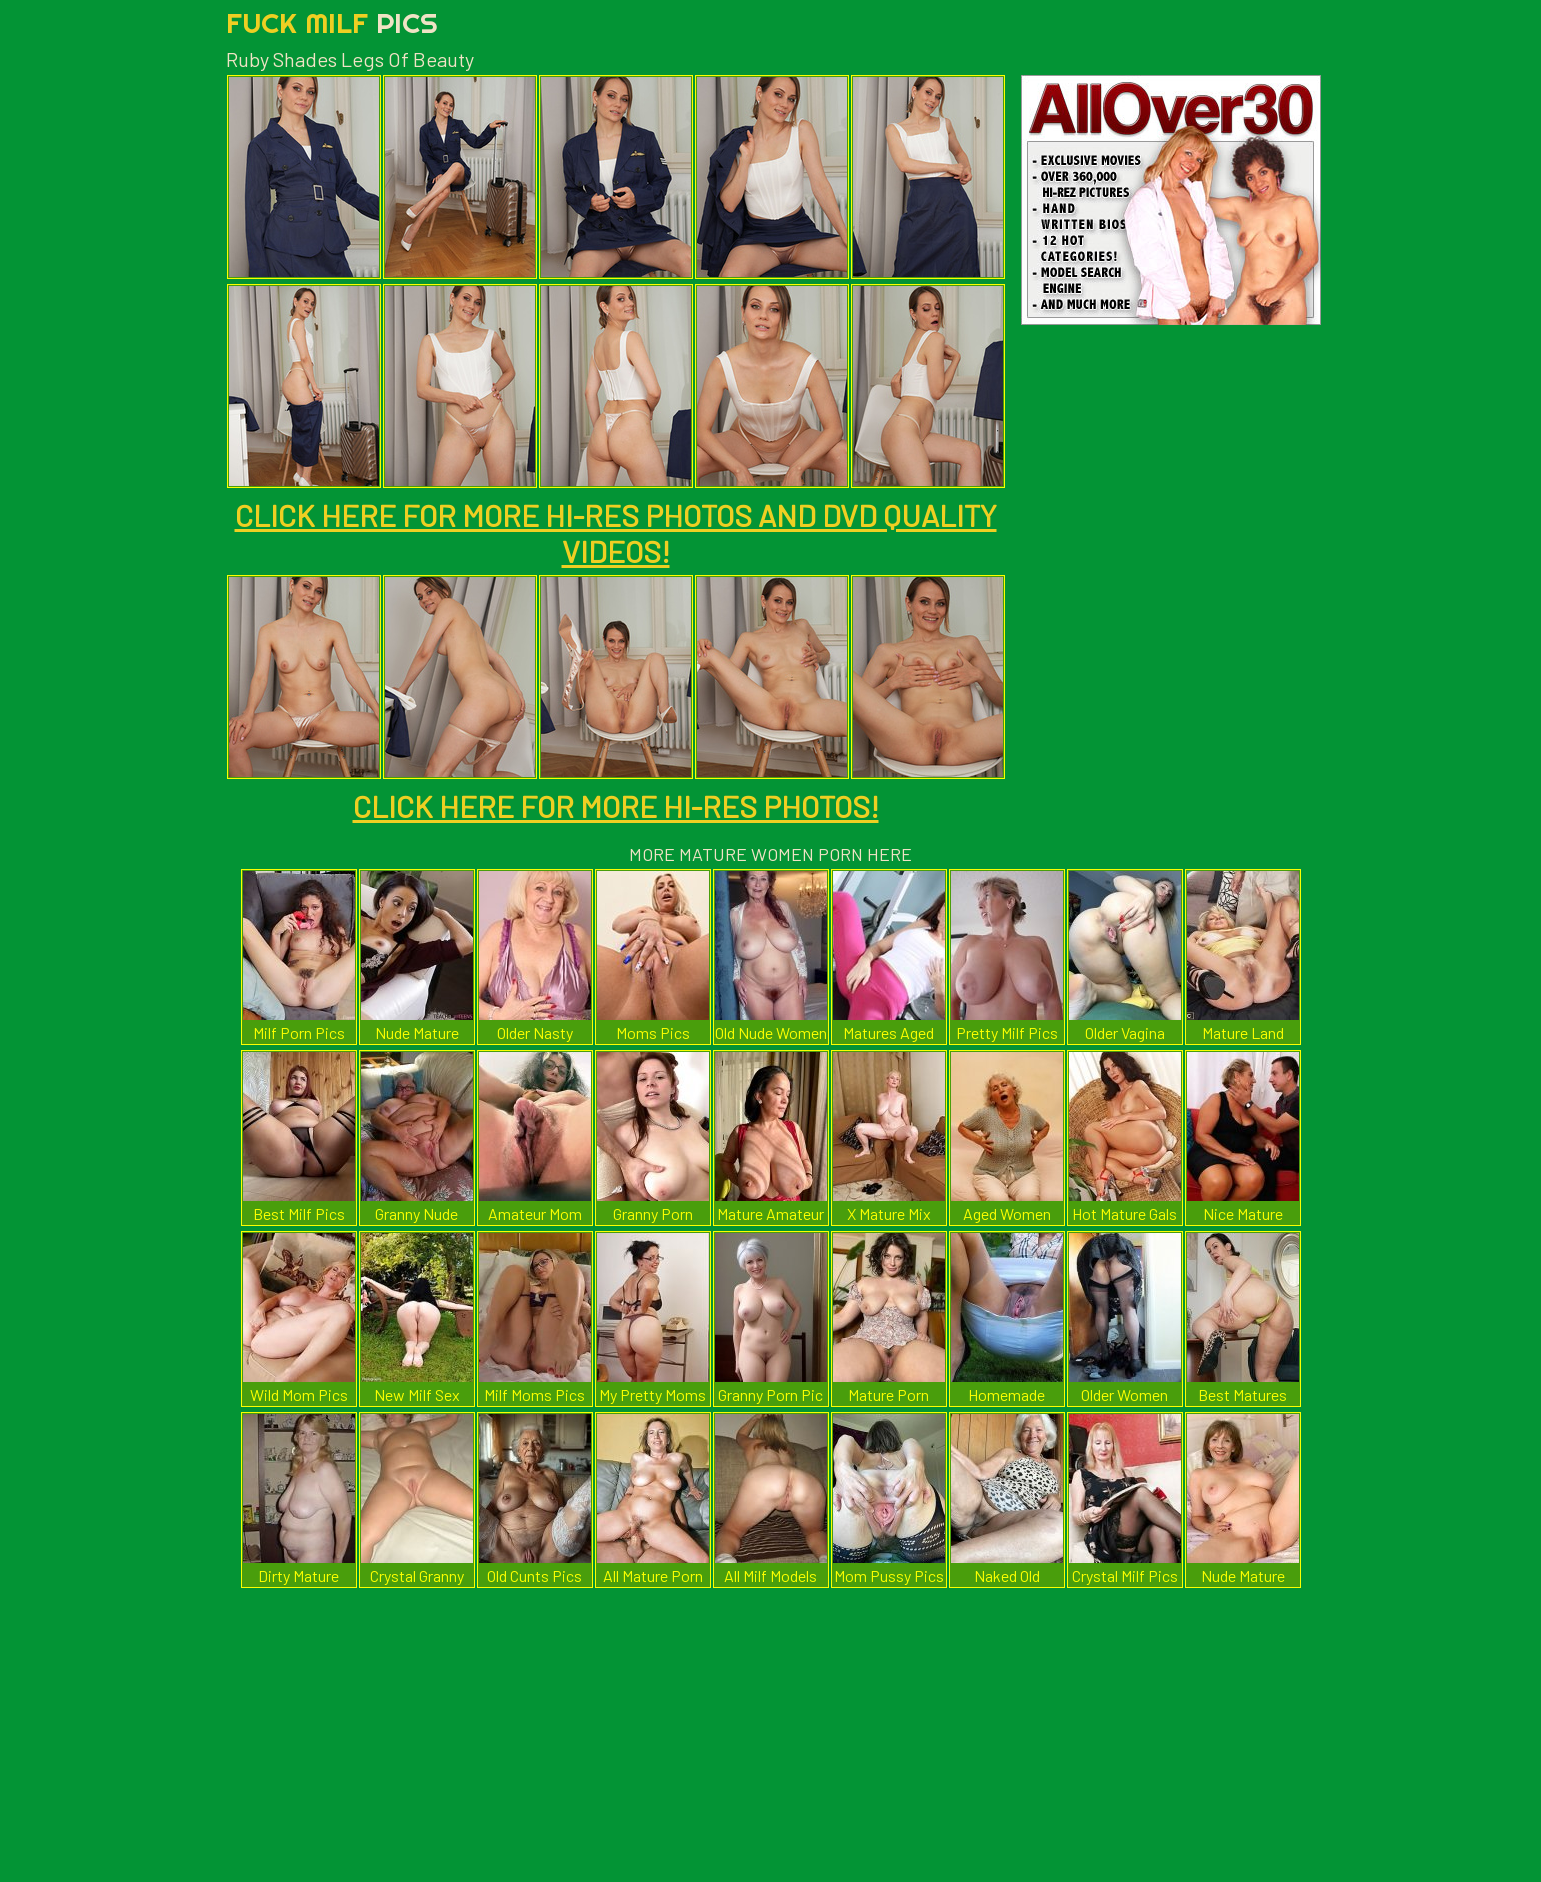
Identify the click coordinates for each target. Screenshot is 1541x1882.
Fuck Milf (332, 22)
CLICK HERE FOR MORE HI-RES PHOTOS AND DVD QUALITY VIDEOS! (616, 533)
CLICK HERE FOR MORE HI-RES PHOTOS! (616, 806)
